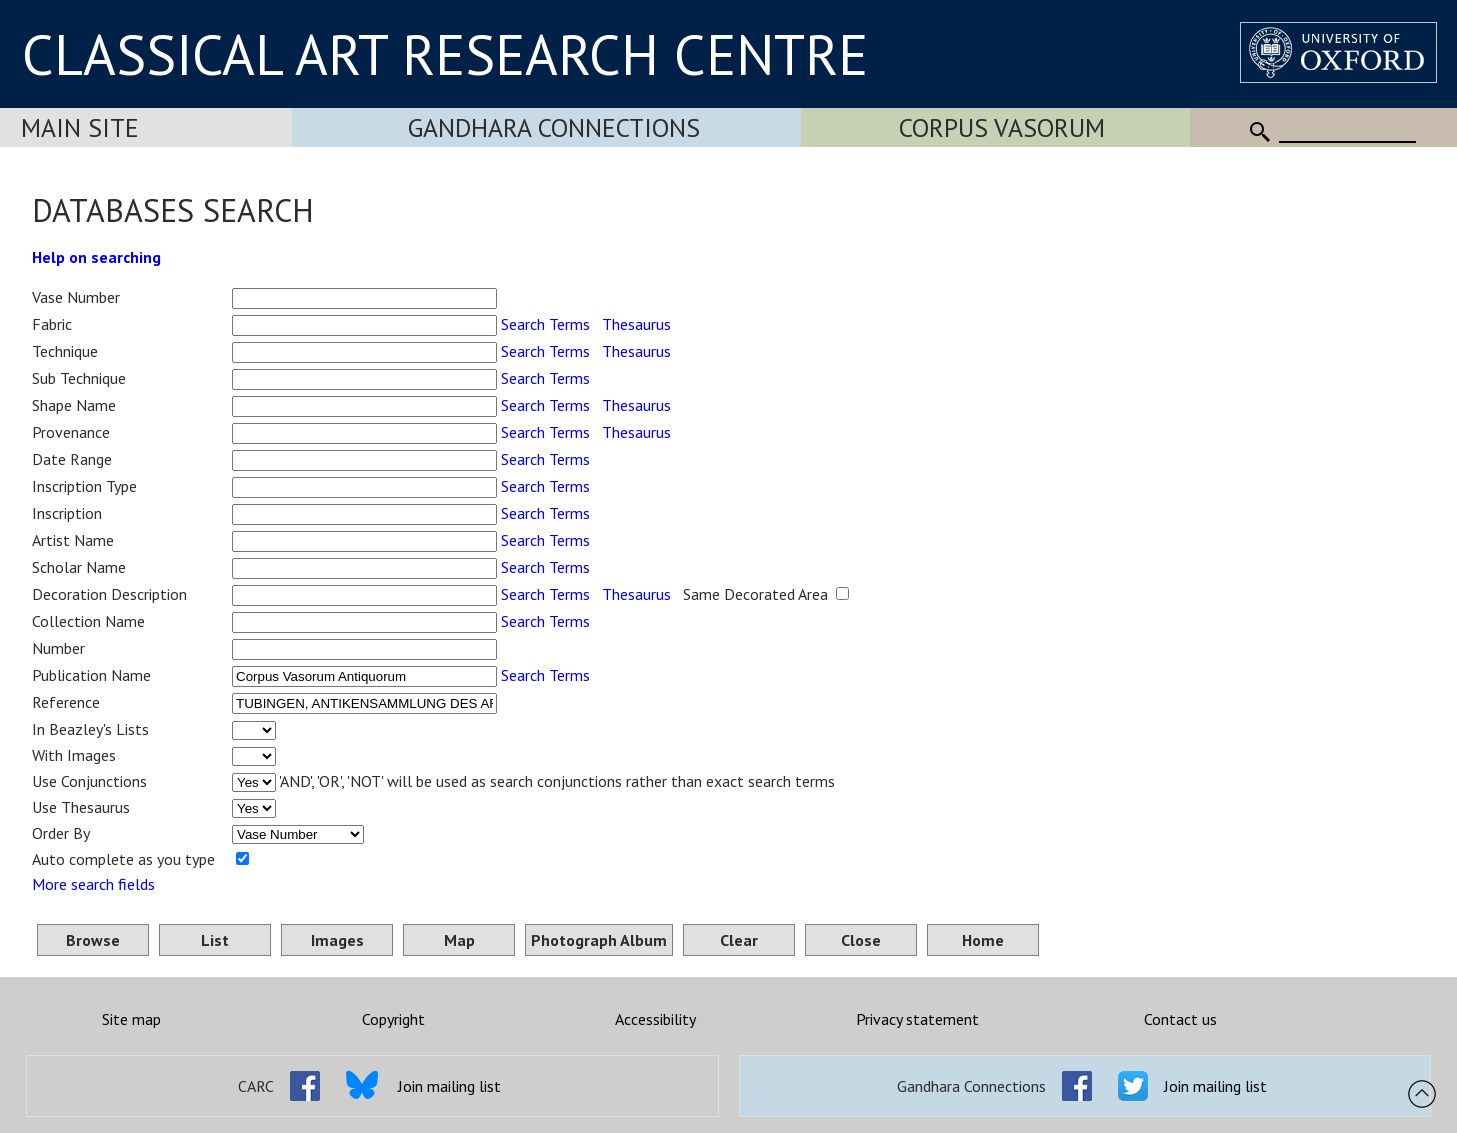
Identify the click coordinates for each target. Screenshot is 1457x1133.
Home (983, 940)
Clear (739, 940)
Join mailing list (449, 1086)
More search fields (93, 884)
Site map (131, 1019)
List (215, 940)
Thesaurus (636, 324)
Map (459, 940)
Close (861, 940)
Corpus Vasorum (1002, 127)
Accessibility (655, 1019)
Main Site (80, 127)
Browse (93, 940)
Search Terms (545, 324)
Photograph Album (599, 940)
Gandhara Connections (554, 127)
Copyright (393, 1019)
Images (337, 940)
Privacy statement (917, 1019)
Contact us (1180, 1019)
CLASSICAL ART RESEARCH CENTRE (445, 54)
